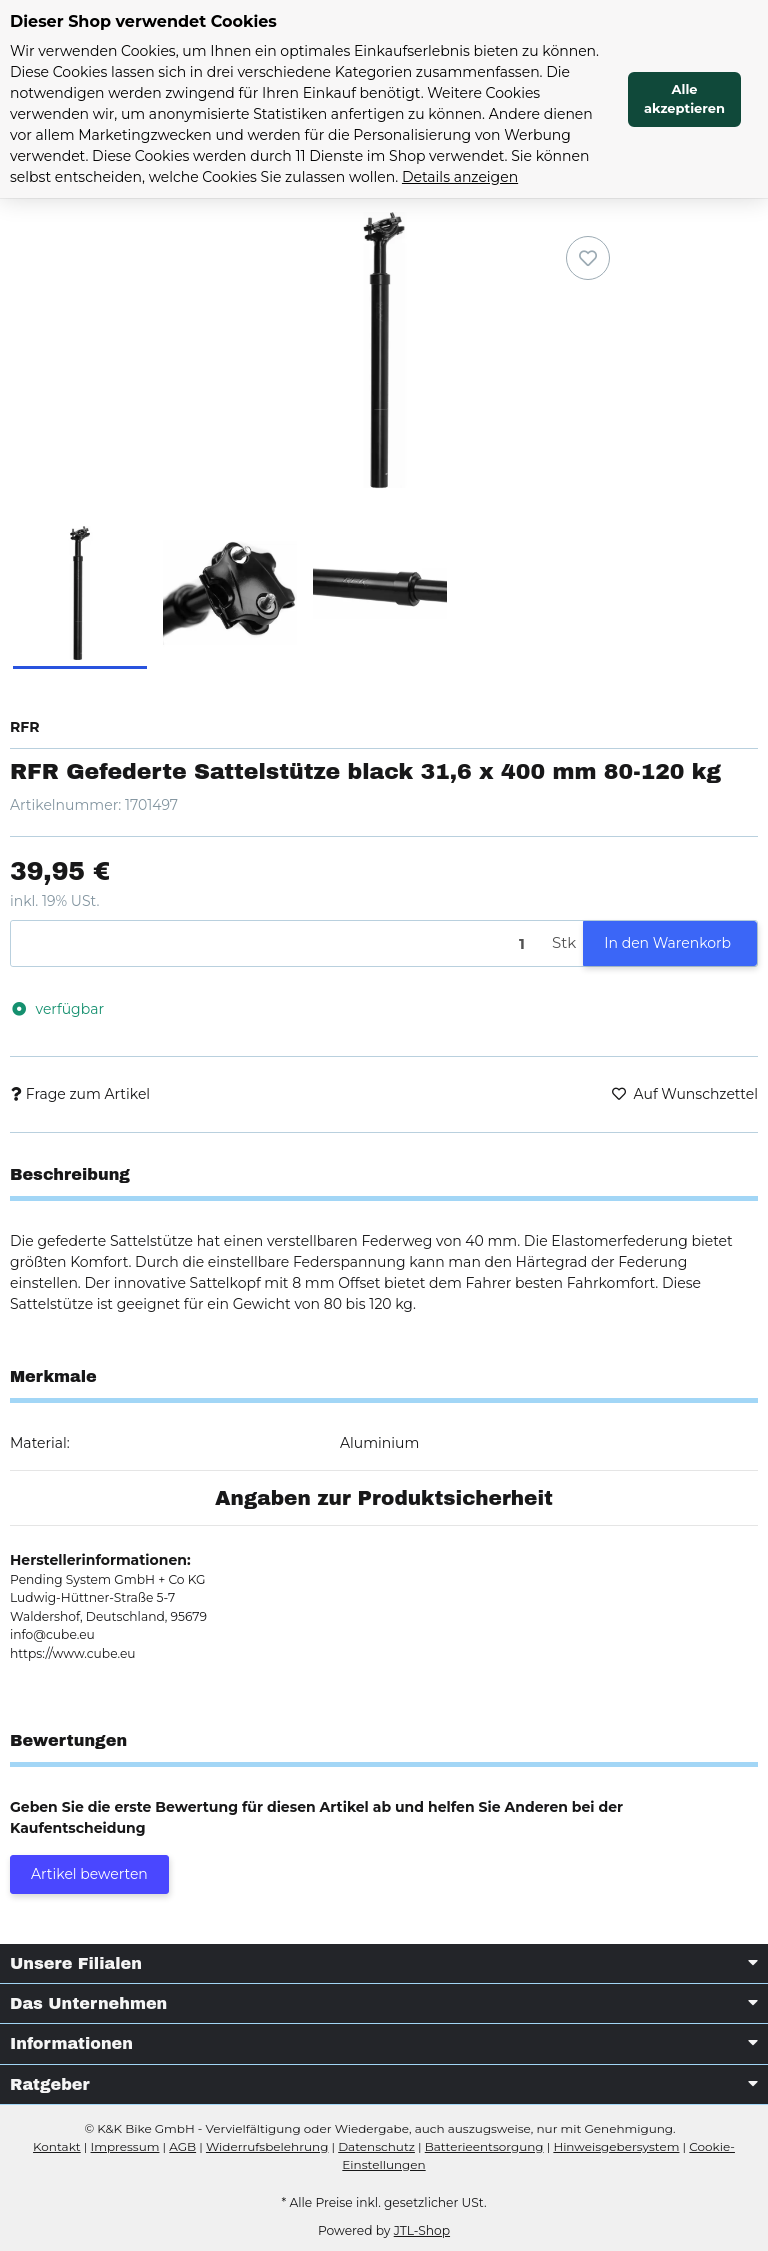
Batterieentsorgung (484, 2146)
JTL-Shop (422, 2230)
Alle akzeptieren (684, 99)
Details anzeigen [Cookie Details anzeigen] (460, 177)
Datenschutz (376, 2146)
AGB (182, 2146)
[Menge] (278, 943)
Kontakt (57, 2146)
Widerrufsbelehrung (267, 2146)
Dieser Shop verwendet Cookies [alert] (143, 21)
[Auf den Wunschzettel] (588, 258)
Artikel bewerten (89, 1874)
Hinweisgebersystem (616, 2146)
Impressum (125, 2146)
